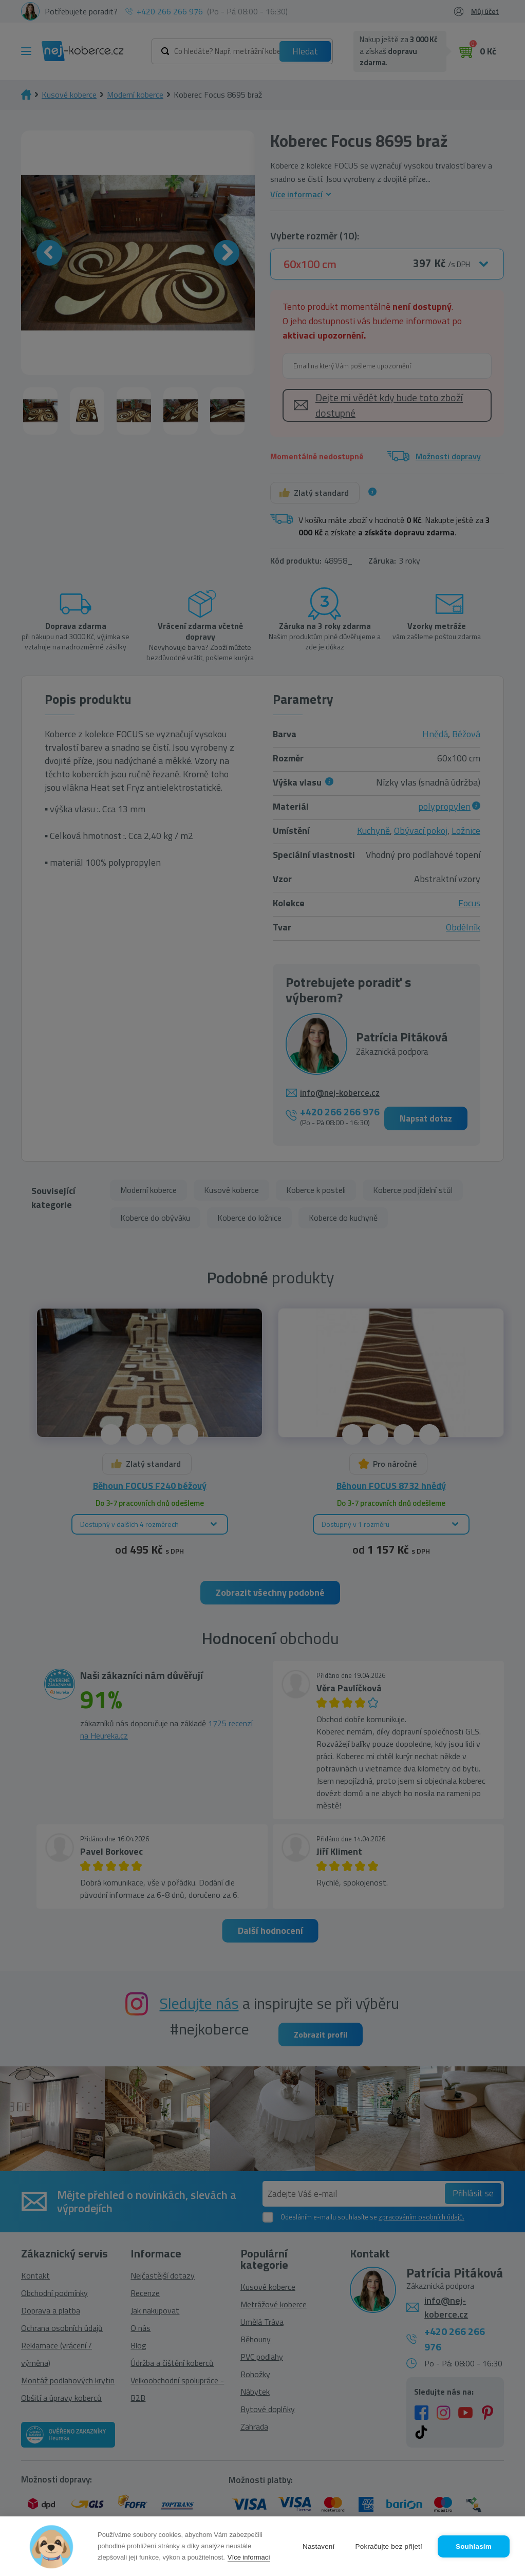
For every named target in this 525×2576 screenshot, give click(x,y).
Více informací (249, 2557)
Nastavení (319, 2546)
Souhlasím (474, 2546)
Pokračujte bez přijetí (388, 2546)
